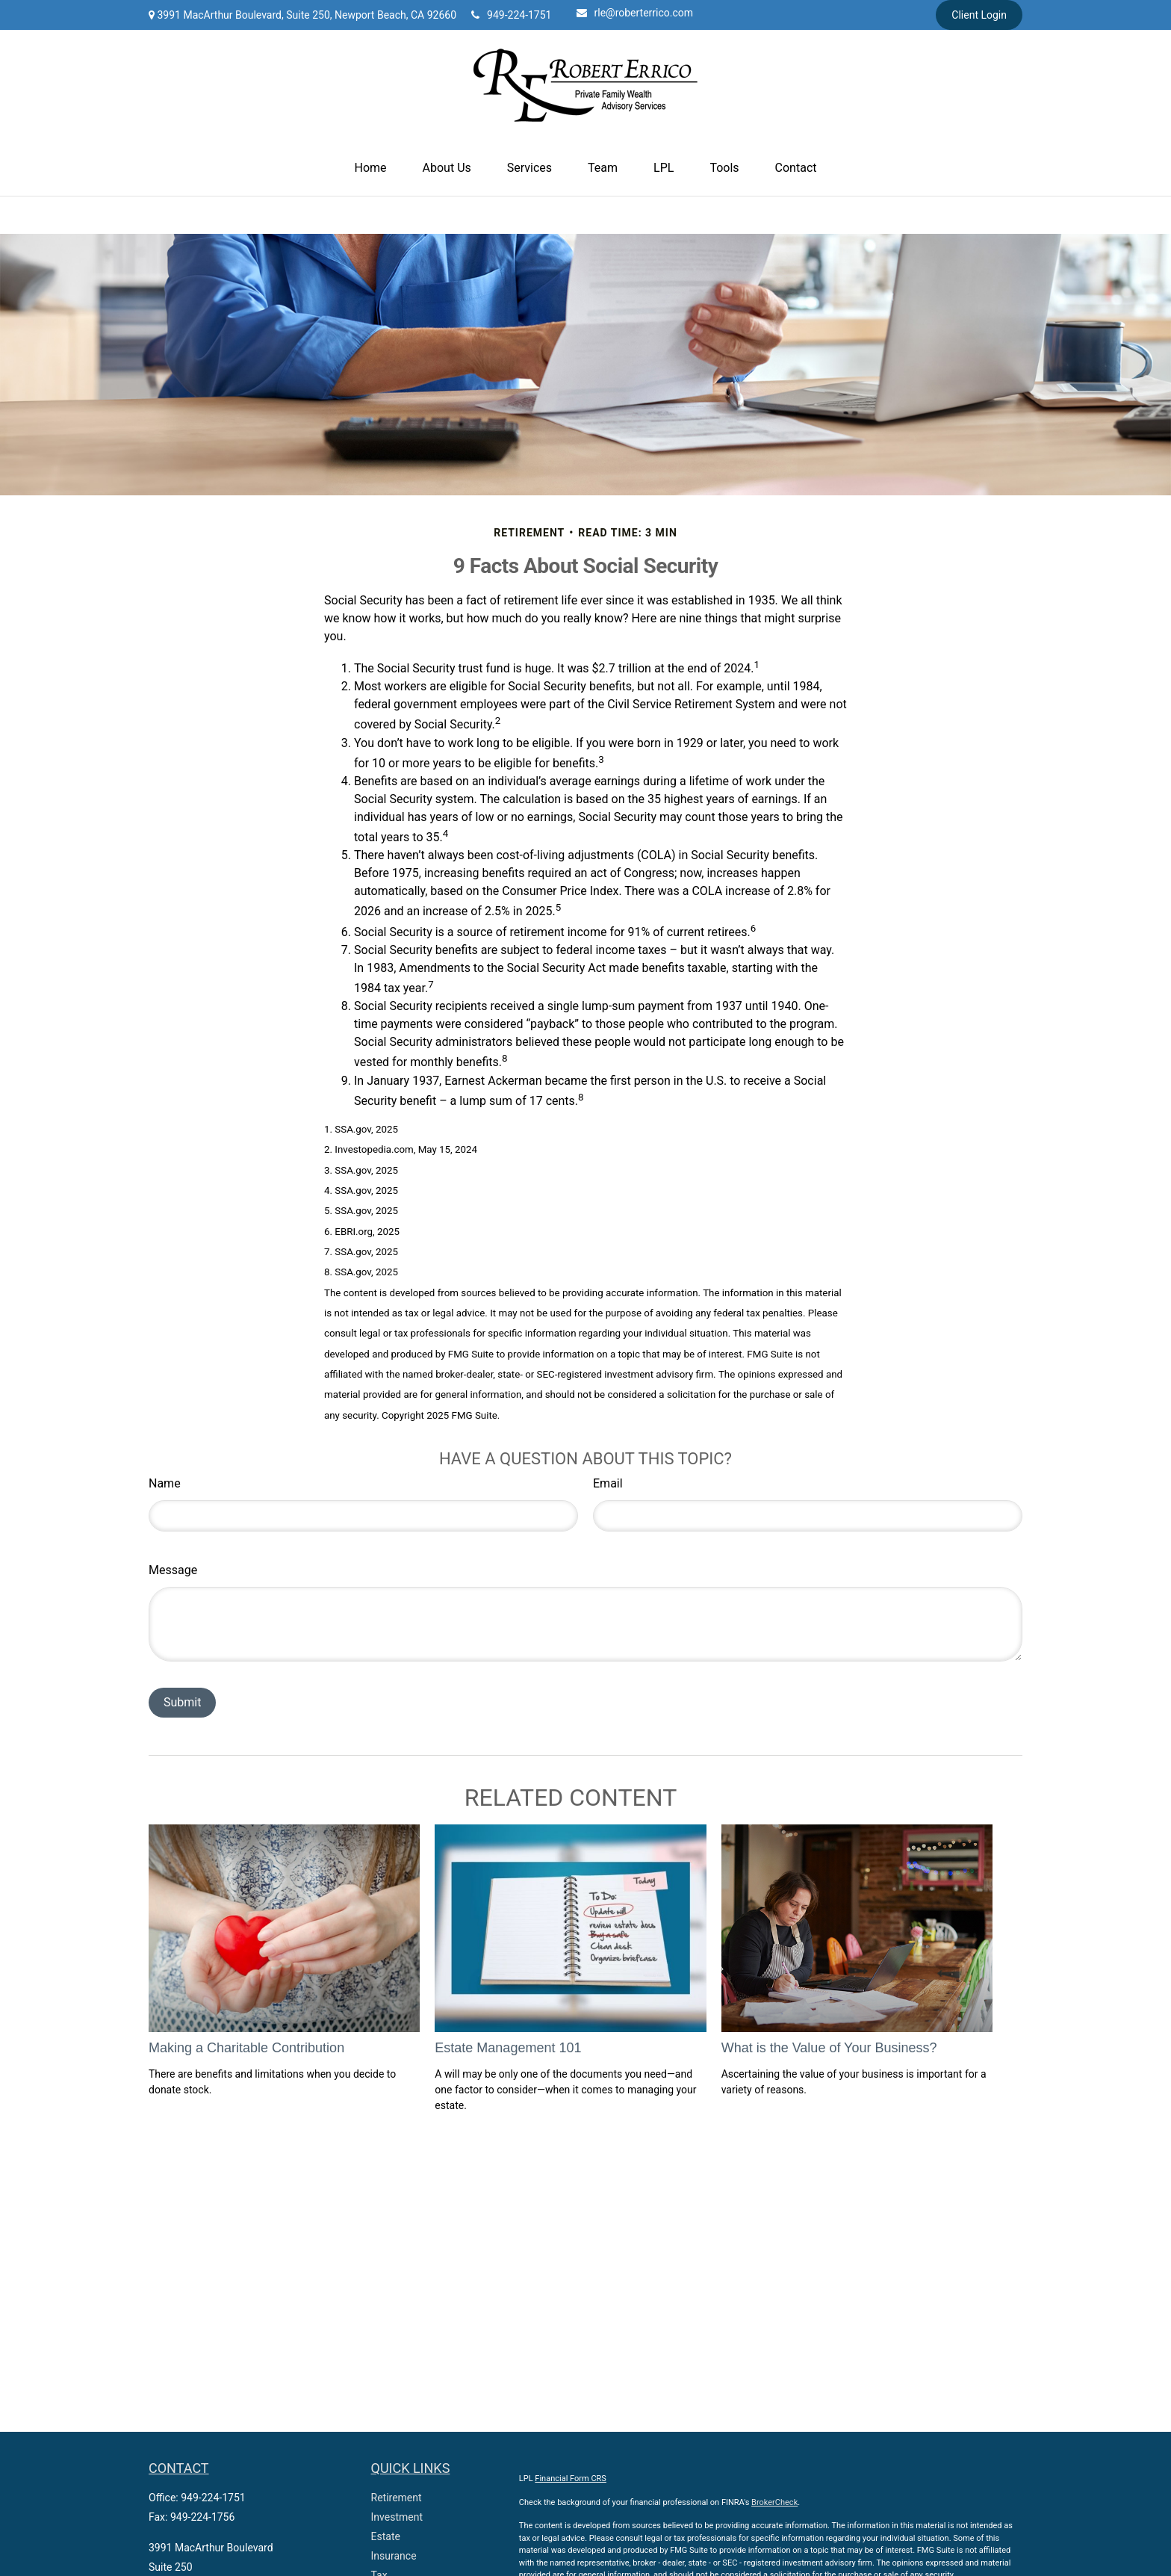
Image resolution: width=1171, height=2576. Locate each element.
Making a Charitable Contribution (246, 2047)
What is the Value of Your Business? (829, 2047)
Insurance (394, 2556)
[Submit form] (182, 1703)
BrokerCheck (774, 2502)
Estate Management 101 (508, 2047)
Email (608, 1483)
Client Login (979, 15)
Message (173, 1570)
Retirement (396, 2498)
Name (165, 1483)
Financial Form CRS (570, 2478)
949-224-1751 (511, 15)
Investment (397, 2517)
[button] (371, 168)
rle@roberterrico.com (635, 13)
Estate (385, 2536)
